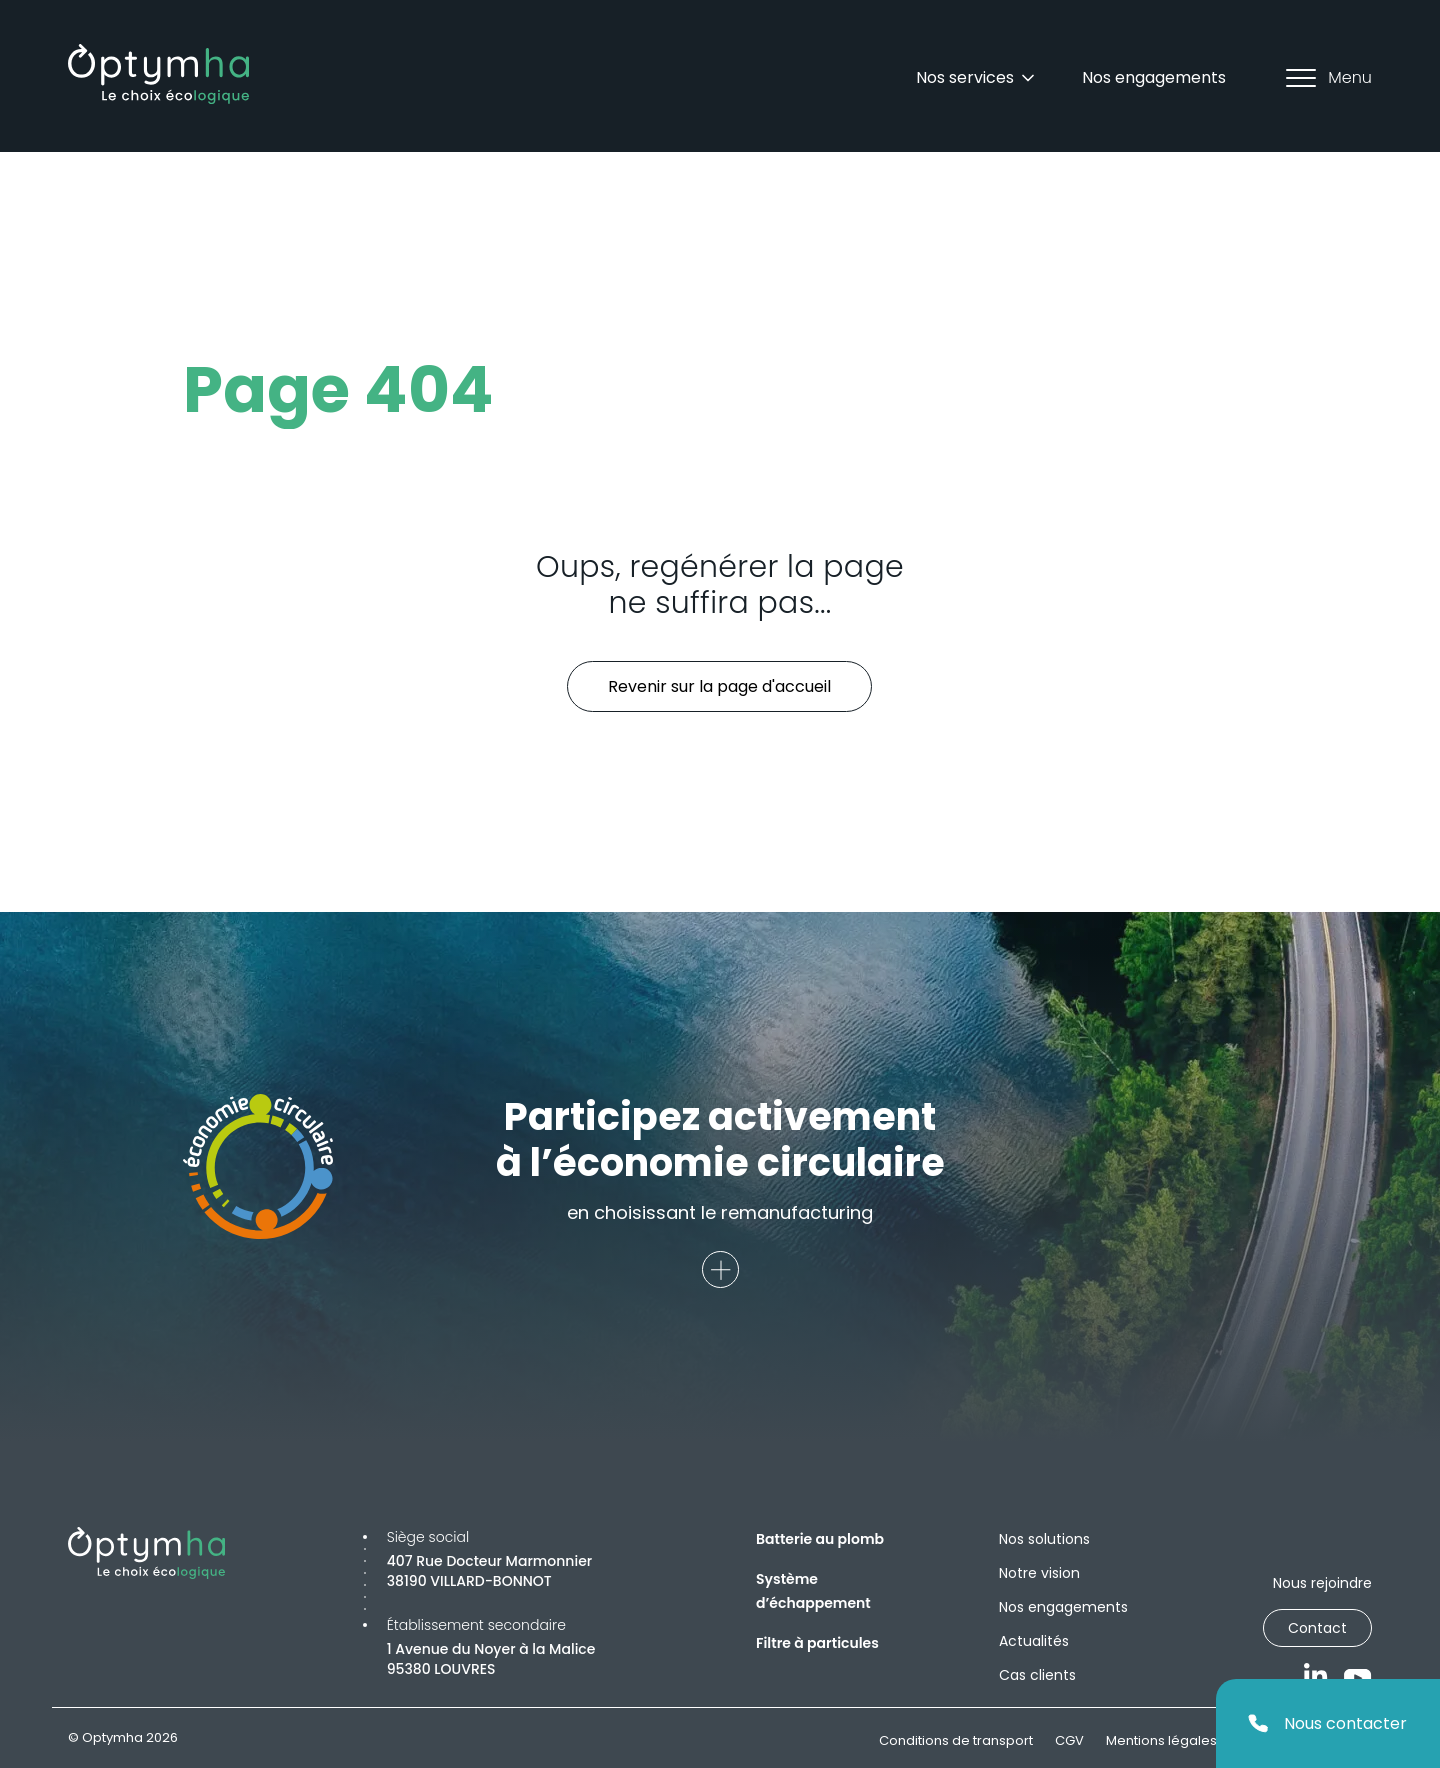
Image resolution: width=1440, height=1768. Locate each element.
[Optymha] (158, 74)
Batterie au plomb (820, 1539)
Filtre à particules (817, 1643)
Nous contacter (1327, 1723)
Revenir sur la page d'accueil (719, 686)
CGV (1069, 1740)
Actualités (1034, 1641)
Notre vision (1039, 1573)
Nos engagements (1154, 77)
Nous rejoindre (1322, 1583)
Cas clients (1037, 1675)
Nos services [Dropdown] (977, 77)
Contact (1317, 1628)
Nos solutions (1044, 1539)
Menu (1329, 77)
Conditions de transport (956, 1740)
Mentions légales (1161, 1740)
